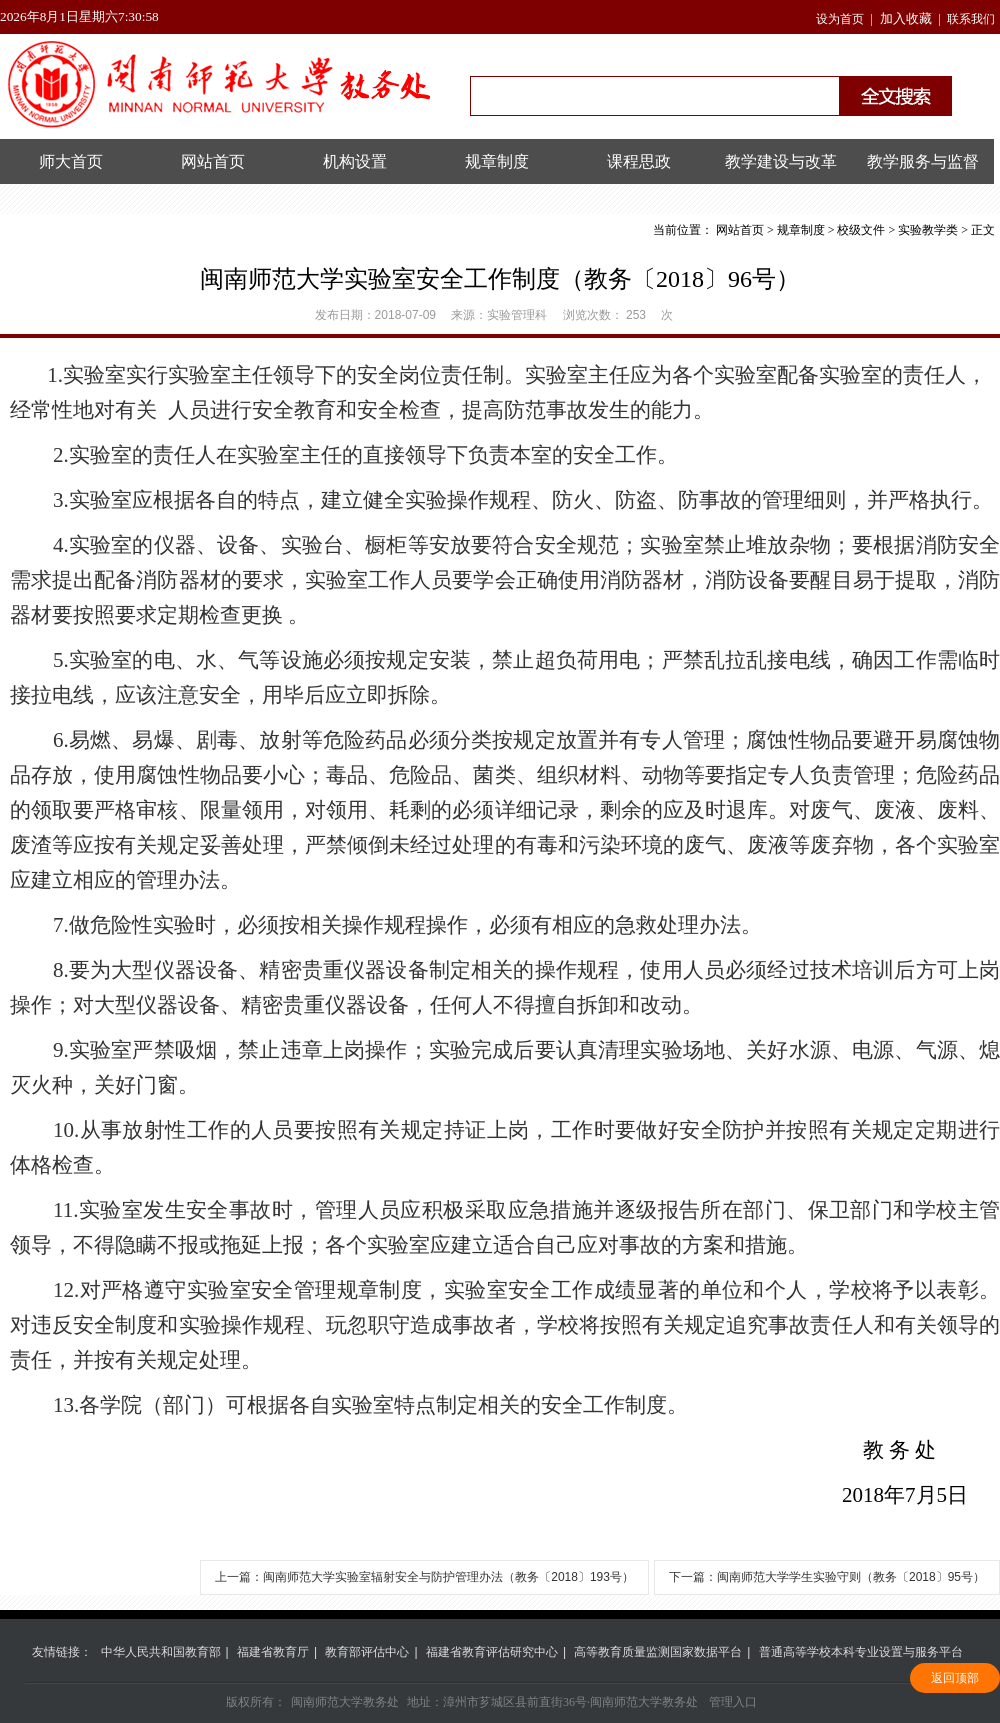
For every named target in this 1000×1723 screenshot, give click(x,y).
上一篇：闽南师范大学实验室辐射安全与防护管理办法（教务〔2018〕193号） (424, 1577)
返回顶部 (955, 1678)
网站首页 (213, 161)
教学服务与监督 (923, 161)
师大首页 (71, 161)
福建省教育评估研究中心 (492, 1652)
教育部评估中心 (367, 1652)
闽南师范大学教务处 (345, 1702)
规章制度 (497, 161)
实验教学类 (928, 230)
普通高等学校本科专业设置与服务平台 (861, 1652)
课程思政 (639, 161)
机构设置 (355, 161)
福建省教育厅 (273, 1652)
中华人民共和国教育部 (161, 1652)
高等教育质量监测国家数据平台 (658, 1652)
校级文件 (861, 230)
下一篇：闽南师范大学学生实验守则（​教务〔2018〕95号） (827, 1577)
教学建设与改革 (781, 161)
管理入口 (733, 1702)
